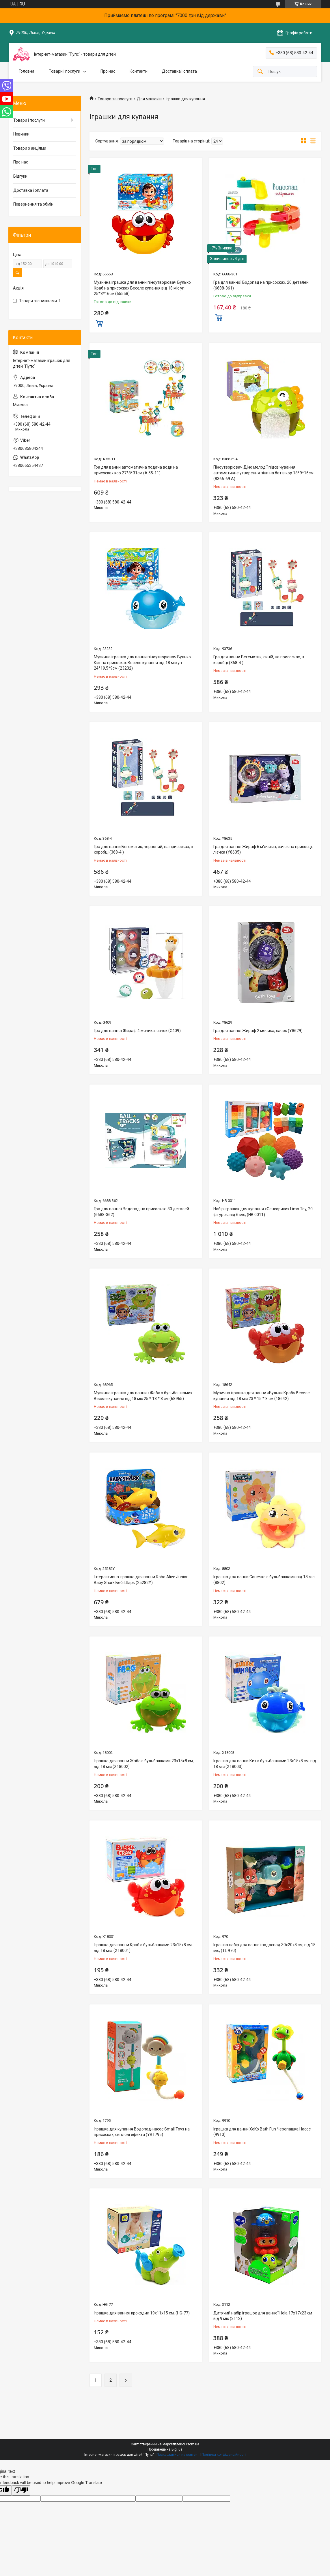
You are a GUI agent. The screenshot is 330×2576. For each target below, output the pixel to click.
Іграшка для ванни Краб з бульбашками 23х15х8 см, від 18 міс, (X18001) (143, 1947)
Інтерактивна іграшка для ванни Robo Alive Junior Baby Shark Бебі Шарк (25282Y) (141, 1579)
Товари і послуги (64, 71)
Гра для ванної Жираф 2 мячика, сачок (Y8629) (258, 1030)
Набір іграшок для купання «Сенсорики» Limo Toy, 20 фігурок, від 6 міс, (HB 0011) (263, 1212)
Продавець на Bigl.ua (165, 2449)
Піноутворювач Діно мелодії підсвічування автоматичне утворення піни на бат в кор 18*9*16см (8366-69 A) (263, 473)
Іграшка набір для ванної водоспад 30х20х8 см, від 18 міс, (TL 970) (264, 1947)
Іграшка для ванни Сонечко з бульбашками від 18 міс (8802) (263, 1579)
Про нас (107, 71)
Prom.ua (192, 2444)
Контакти (139, 71)
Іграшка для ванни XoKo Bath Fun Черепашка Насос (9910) (262, 2132)
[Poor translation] (21, 2490)
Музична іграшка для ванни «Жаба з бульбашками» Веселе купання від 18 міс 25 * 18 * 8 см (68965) (143, 1396)
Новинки (21, 134)
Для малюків (149, 99)
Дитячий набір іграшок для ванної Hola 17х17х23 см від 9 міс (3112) (262, 2316)
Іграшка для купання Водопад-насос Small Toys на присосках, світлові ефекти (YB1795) (142, 2132)
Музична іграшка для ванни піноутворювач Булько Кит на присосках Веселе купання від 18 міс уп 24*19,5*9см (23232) (142, 662)
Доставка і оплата (179, 71)
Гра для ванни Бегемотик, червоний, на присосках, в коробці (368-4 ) (143, 849)
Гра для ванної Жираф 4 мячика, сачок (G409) (137, 1030)
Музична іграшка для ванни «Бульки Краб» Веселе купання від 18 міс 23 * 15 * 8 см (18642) (261, 1396)
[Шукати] (260, 71)
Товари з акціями (29, 148)
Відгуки (20, 176)
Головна (26, 71)
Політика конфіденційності (224, 2455)
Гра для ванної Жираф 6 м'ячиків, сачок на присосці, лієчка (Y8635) (263, 849)
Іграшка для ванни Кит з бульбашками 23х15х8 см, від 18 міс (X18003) (264, 1763)
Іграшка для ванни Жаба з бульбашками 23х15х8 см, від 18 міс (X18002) (144, 1763)
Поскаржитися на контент (177, 2455)
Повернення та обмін (33, 204)
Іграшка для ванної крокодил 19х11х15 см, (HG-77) (142, 2313)
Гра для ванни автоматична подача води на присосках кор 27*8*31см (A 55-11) (136, 470)
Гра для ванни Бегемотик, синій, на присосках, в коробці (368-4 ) (258, 660)
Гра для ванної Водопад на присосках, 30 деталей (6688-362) (141, 1212)
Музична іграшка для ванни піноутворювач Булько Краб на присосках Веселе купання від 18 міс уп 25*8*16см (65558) (142, 288)
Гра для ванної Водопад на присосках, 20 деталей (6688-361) (261, 285)
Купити (99, 322)
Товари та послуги (115, 99)
